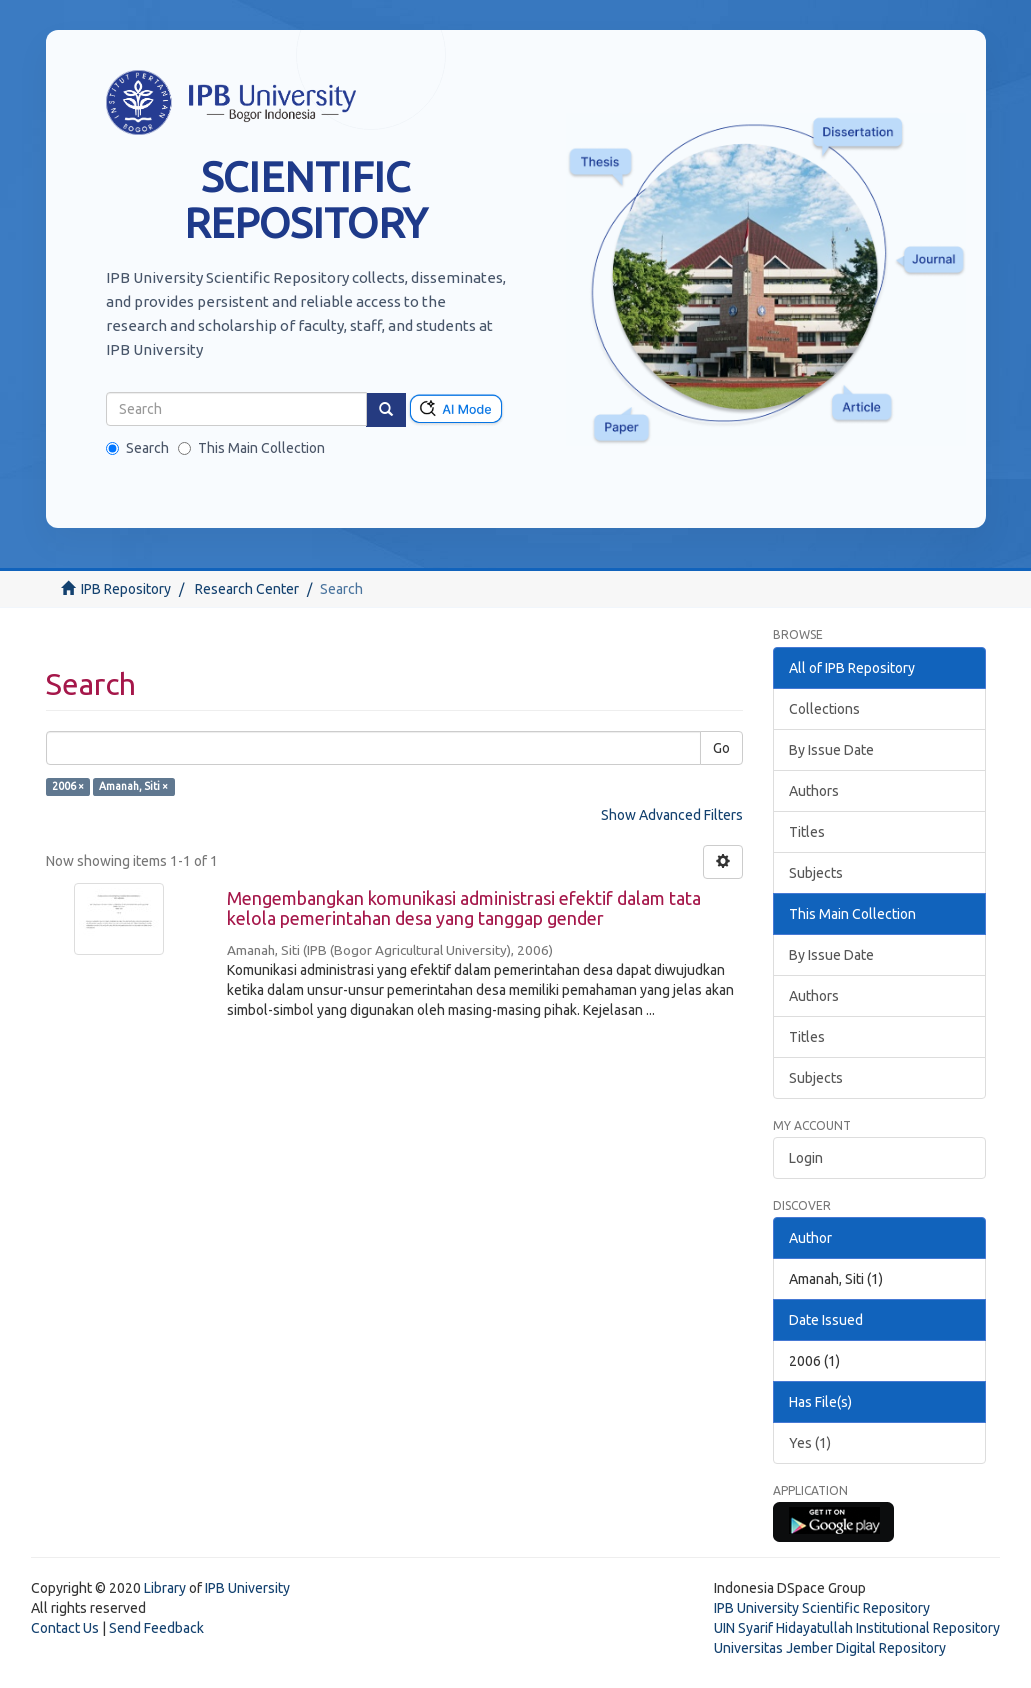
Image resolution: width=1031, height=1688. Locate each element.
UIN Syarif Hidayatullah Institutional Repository (857, 1628)
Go (721, 748)
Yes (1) (810, 1443)
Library (165, 1588)
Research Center (247, 589)
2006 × (68, 786)
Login (806, 1158)
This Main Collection (251, 448)
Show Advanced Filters (672, 815)
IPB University (247, 1588)
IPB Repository (126, 589)
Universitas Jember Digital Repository (830, 1648)
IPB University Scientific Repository (822, 1608)
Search (137, 448)
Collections (824, 709)
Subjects (816, 873)
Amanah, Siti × (133, 786)
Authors (814, 791)
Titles (807, 832)
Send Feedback (156, 1628)
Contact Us (65, 1628)
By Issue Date (831, 750)
